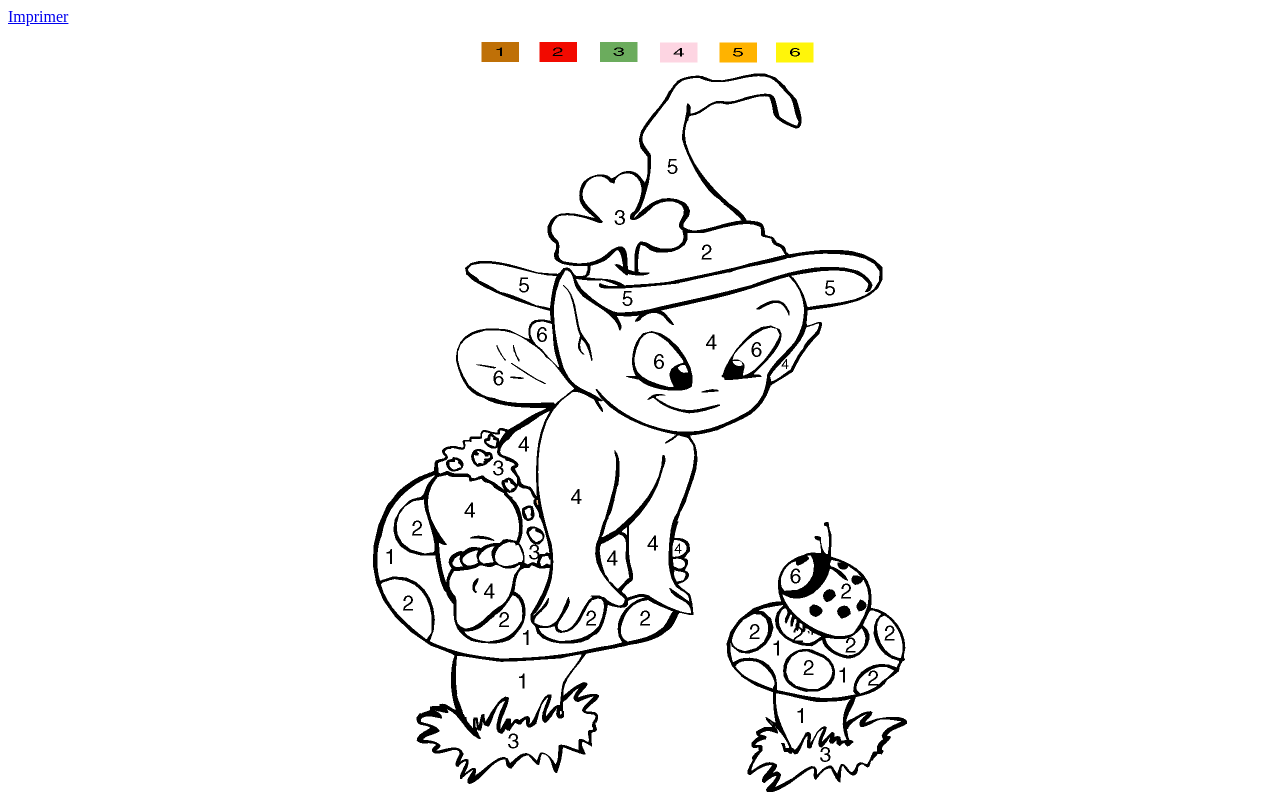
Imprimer (38, 16)
